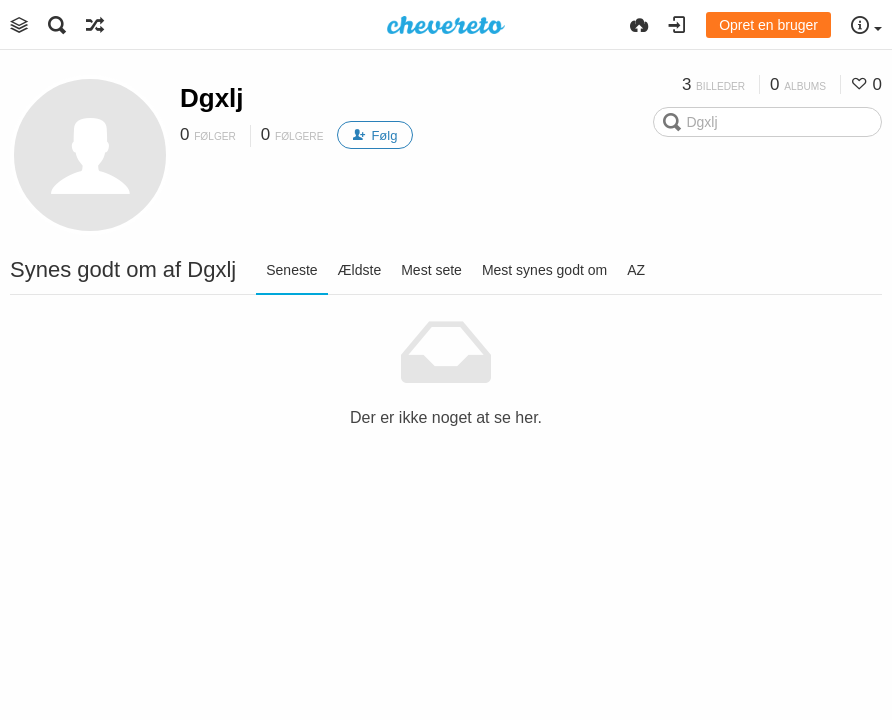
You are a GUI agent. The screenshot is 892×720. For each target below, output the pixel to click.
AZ (636, 270)
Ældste (360, 270)
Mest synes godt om (544, 270)
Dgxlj (212, 98)
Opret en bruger (768, 25)
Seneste (291, 270)
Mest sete (431, 270)
